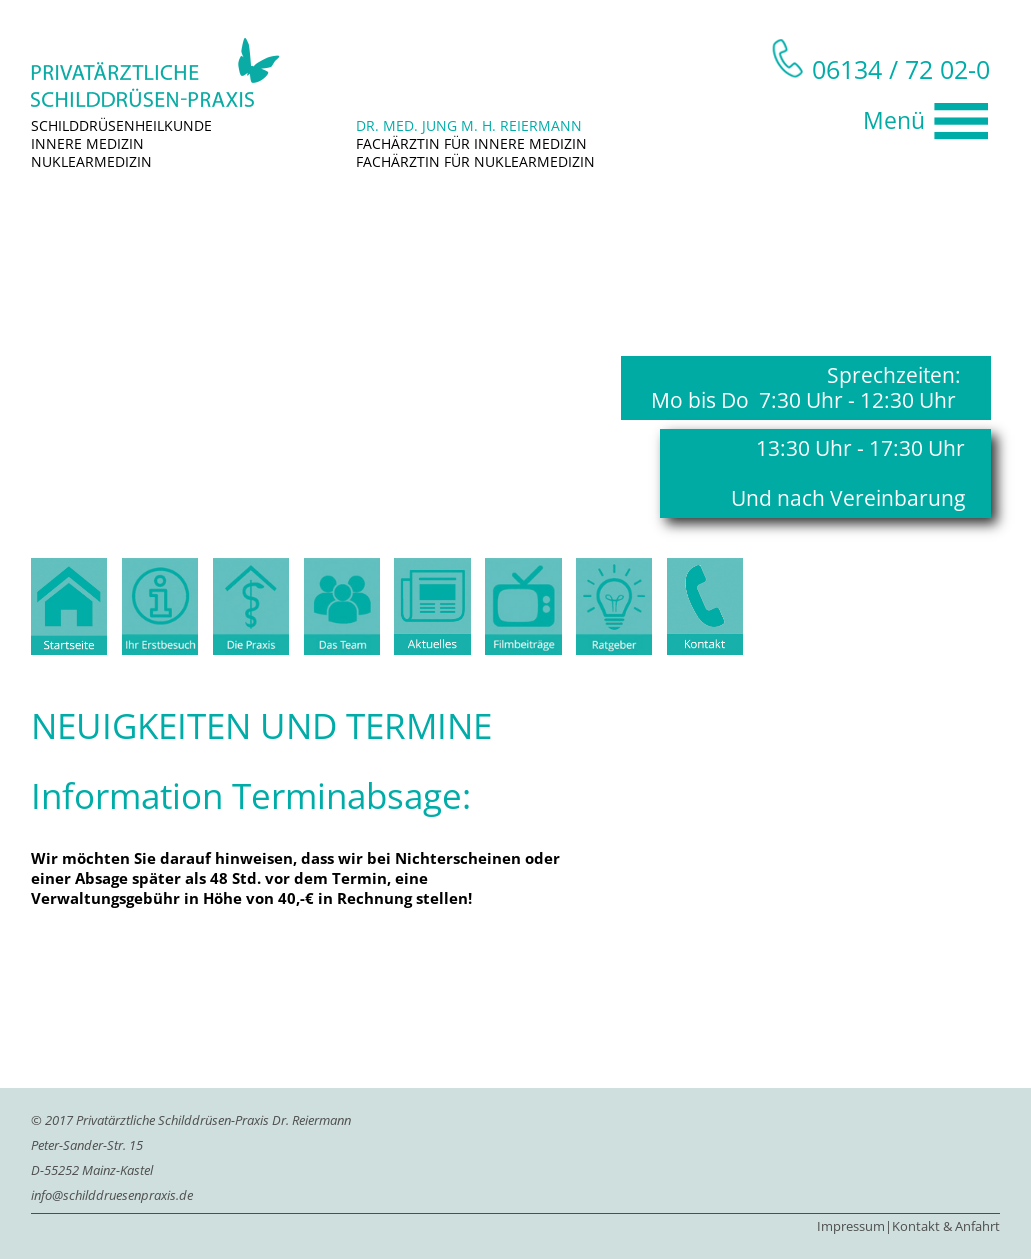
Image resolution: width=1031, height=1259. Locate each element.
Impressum (851, 1226)
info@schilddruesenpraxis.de (112, 1195)
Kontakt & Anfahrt (946, 1226)
